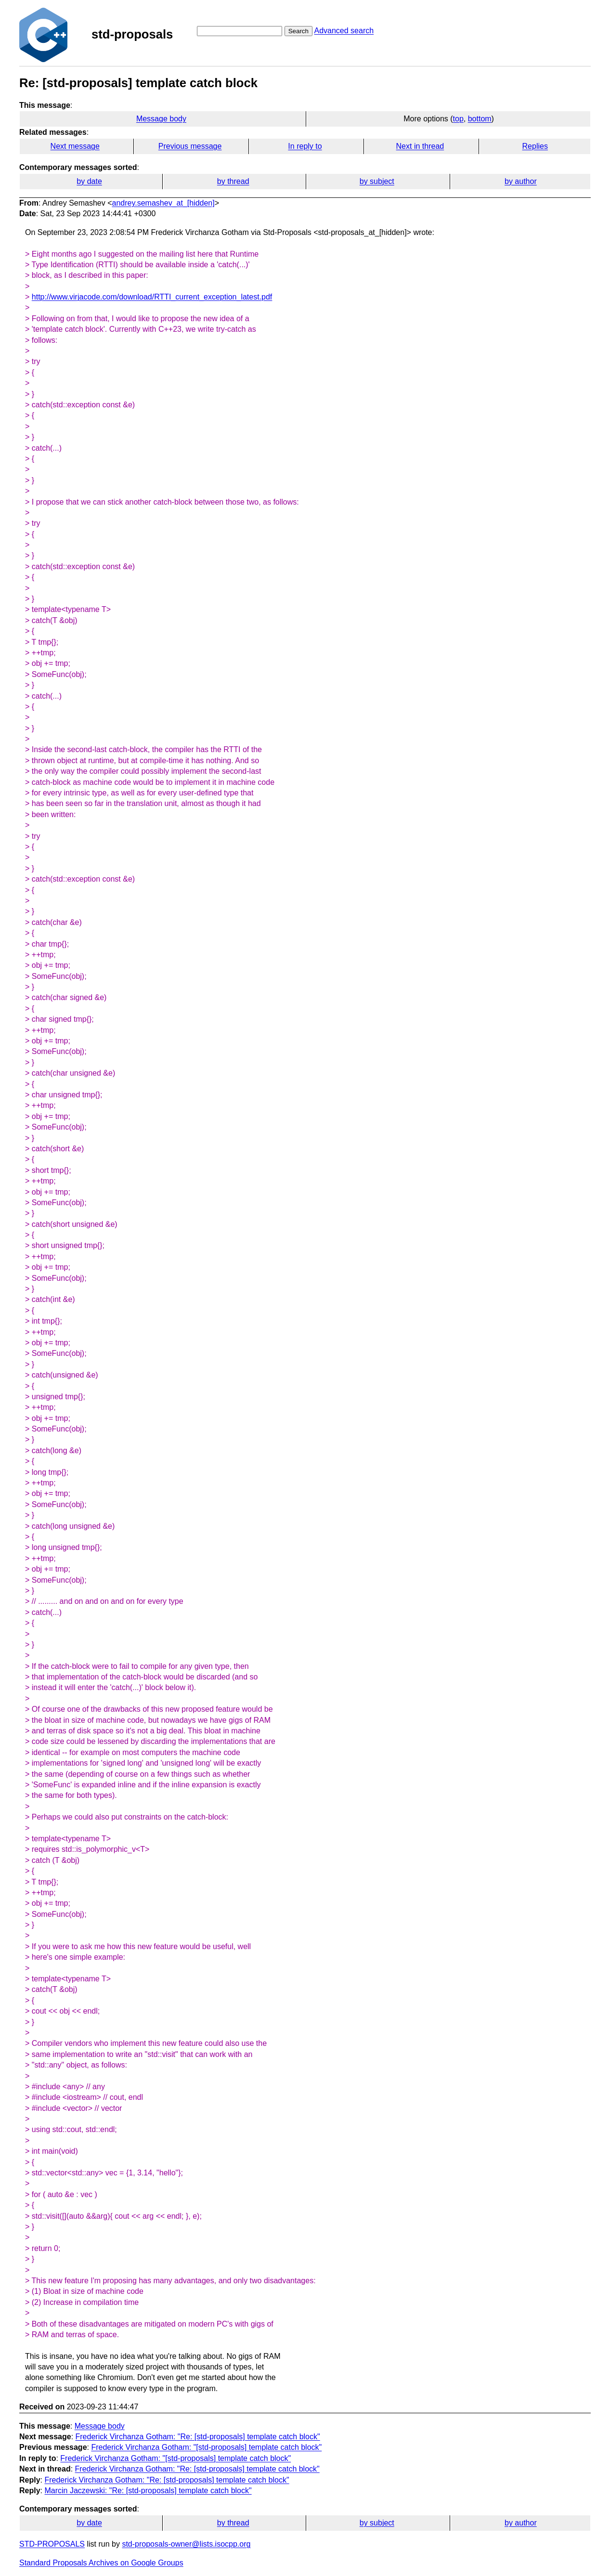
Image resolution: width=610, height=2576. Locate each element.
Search (298, 31)
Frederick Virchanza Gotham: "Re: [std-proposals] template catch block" (198, 2437)
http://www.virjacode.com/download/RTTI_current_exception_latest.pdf (152, 297)
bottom (480, 119)
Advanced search (344, 30)
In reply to (305, 146)
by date (89, 181)
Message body (161, 119)
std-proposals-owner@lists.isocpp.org (186, 2544)
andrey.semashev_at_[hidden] (163, 203)
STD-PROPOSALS (52, 2544)
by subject (377, 181)
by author (521, 181)
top (458, 119)
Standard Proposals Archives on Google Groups (101, 2563)
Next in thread (420, 146)
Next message (75, 146)
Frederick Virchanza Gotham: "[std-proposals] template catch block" (206, 2447)
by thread (233, 181)
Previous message (190, 146)
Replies (535, 146)
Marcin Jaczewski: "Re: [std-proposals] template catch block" (147, 2490)
